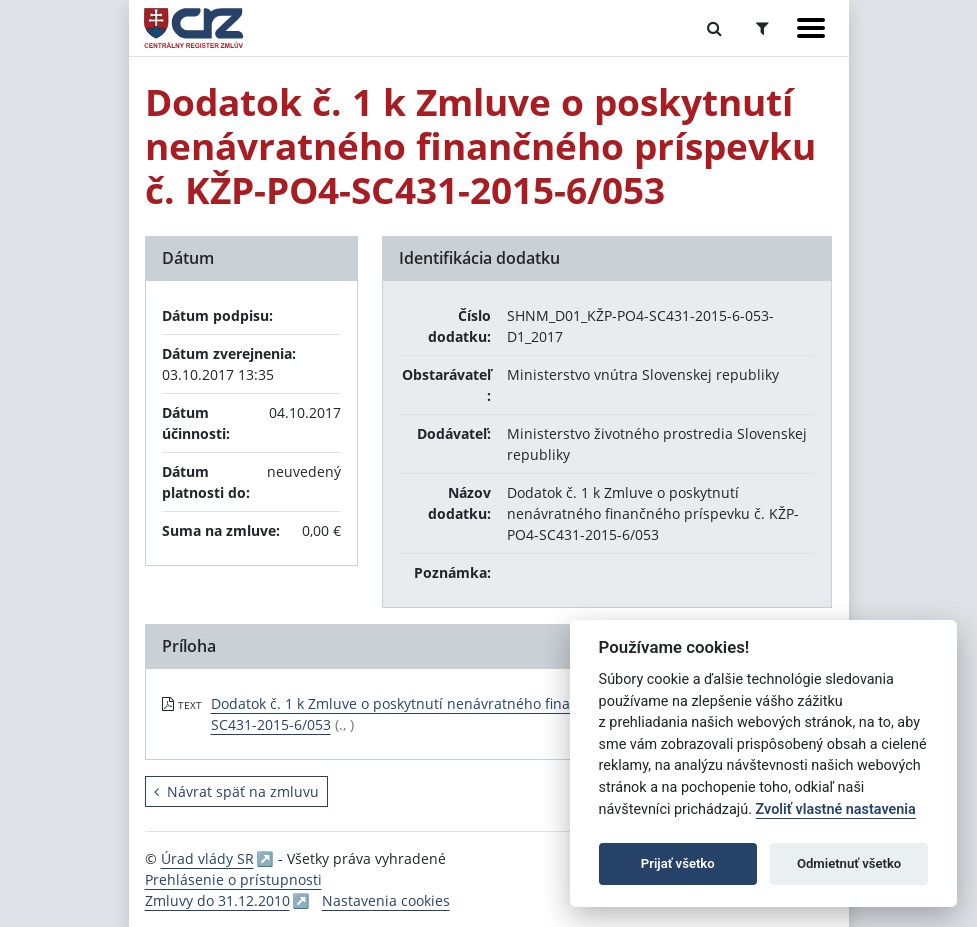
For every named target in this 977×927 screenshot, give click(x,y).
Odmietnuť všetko (849, 863)
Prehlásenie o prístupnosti (233, 879)
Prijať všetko (678, 863)
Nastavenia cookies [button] (386, 900)
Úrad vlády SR (207, 858)
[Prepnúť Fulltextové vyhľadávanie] (714, 28)
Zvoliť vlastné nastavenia (836, 809)
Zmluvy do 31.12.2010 (217, 900)
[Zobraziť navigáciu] (811, 28)
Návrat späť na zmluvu (236, 791)
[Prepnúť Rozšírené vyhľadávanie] (762, 28)
